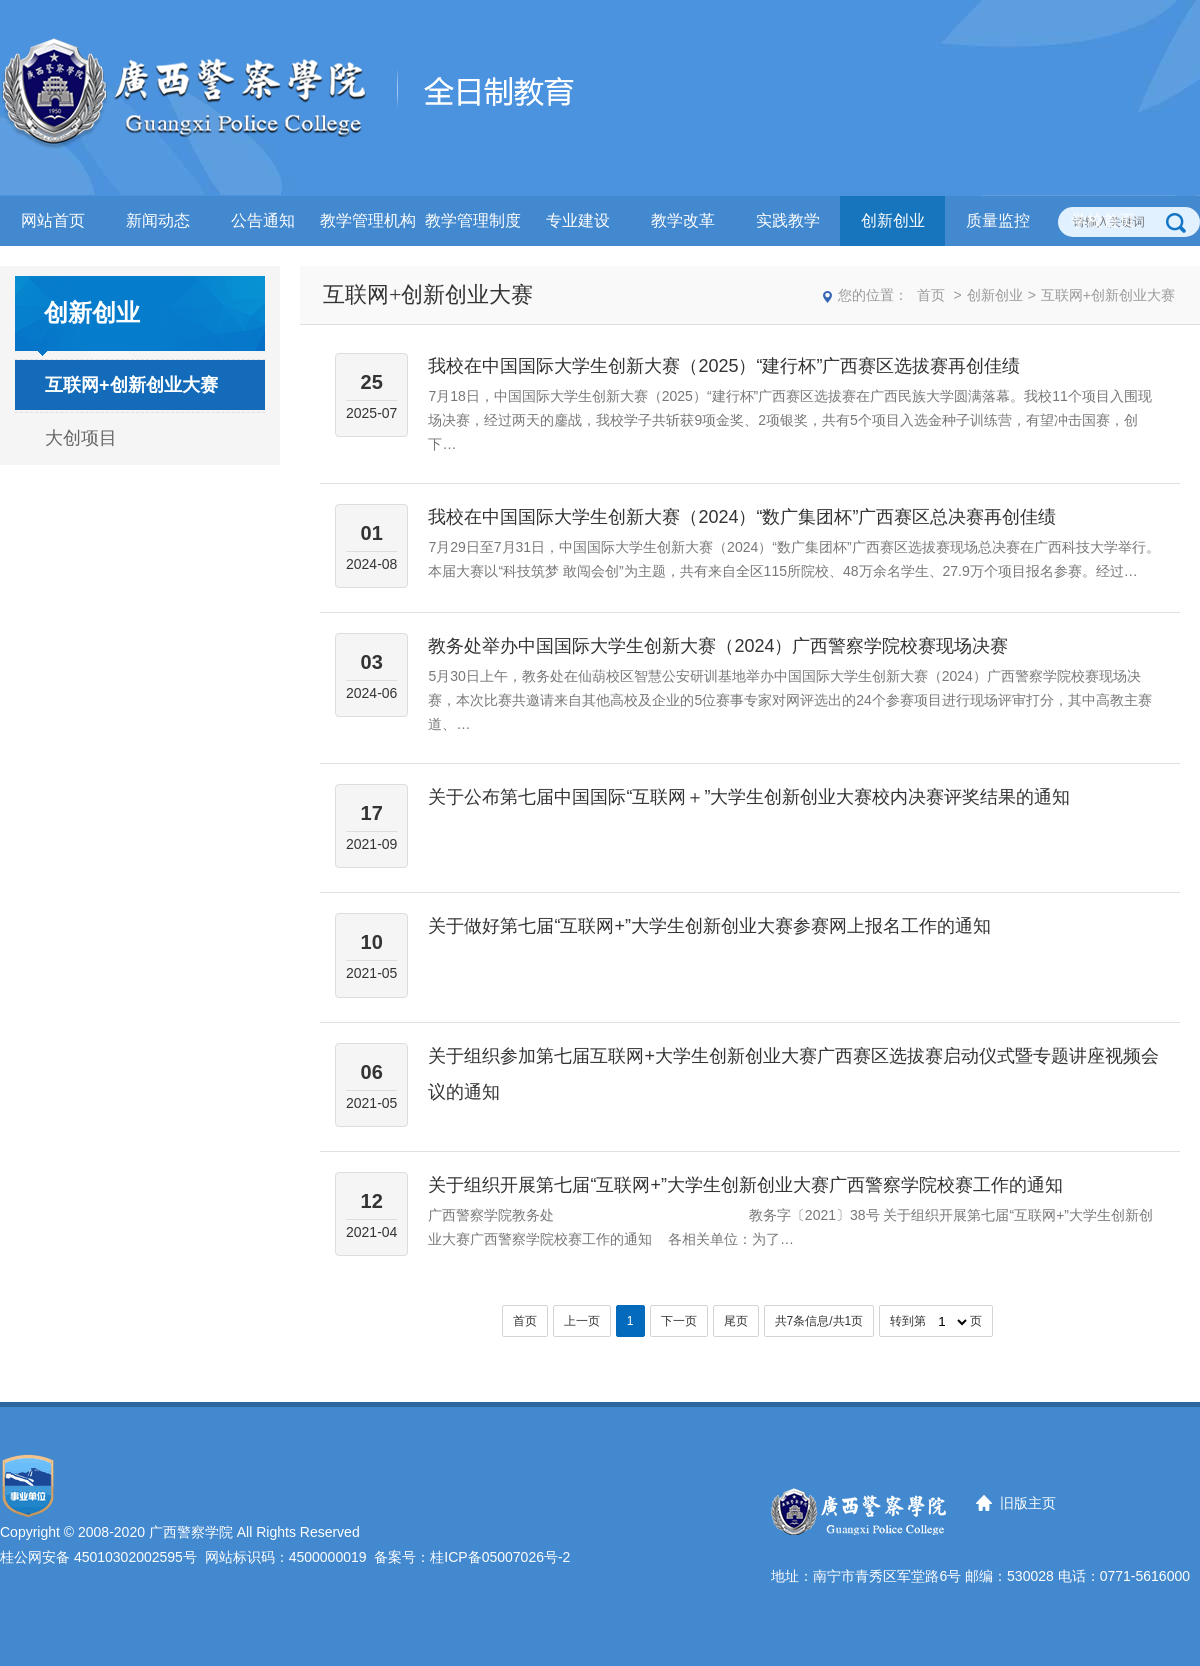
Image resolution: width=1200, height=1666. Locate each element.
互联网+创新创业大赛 (131, 385)
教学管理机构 (368, 220)
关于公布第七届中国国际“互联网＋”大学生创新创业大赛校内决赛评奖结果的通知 (749, 797)
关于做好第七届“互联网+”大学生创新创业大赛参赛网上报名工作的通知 (709, 926)
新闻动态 (158, 220)
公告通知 (263, 220)
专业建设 (578, 220)
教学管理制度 (473, 220)
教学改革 (683, 220)
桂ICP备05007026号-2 (500, 1557)
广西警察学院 (191, 1532)
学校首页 (1103, 220)
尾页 (736, 1321)
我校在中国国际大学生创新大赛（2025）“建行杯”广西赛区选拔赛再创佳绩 (724, 366)
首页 (931, 295)
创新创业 (893, 220)
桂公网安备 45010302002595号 (98, 1557)
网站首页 (53, 220)
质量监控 (998, 220)
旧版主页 (1028, 1503)
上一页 (582, 1321)
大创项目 (81, 438)
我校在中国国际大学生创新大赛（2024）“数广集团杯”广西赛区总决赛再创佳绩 (742, 517)
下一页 (679, 1321)
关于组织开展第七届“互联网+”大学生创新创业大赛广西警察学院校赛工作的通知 (745, 1185)
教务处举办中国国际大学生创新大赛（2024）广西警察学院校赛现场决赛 (718, 646)
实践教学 (788, 220)
